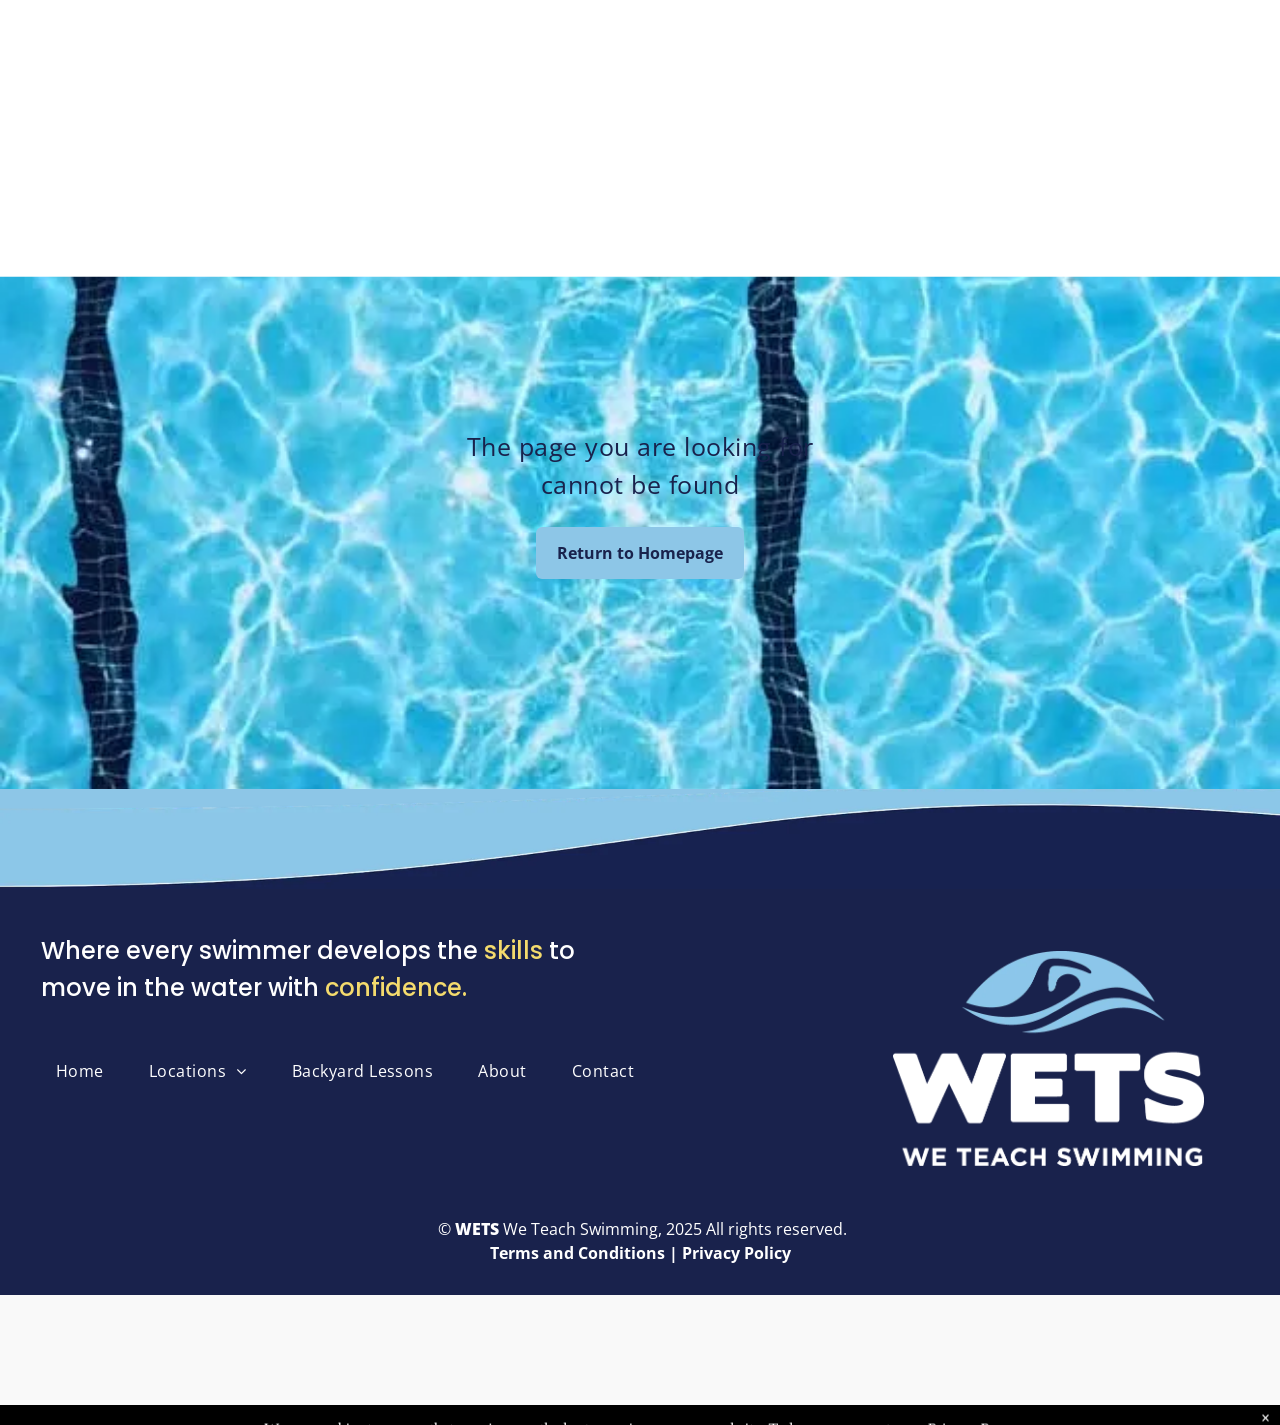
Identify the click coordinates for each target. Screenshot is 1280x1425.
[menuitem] (87, 1071)
